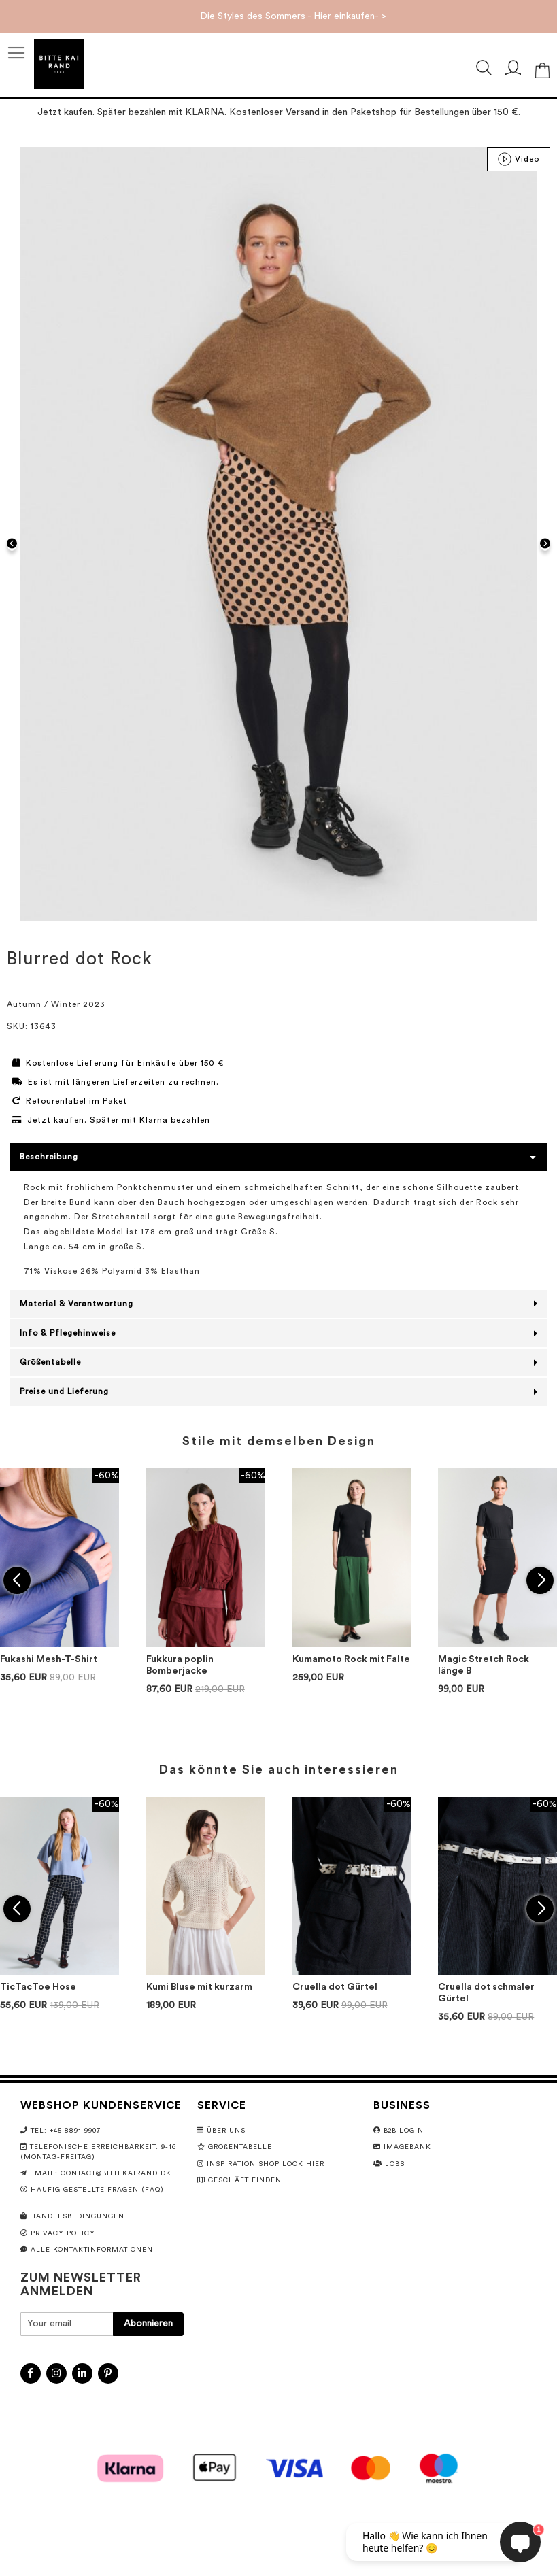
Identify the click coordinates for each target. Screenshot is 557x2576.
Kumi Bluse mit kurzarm (199, 1987)
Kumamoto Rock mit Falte (351, 1659)
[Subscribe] (148, 2324)
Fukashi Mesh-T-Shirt (48, 1659)
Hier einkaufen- (346, 16)
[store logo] (59, 64)
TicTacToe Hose (38, 1987)
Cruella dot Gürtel (334, 1987)
